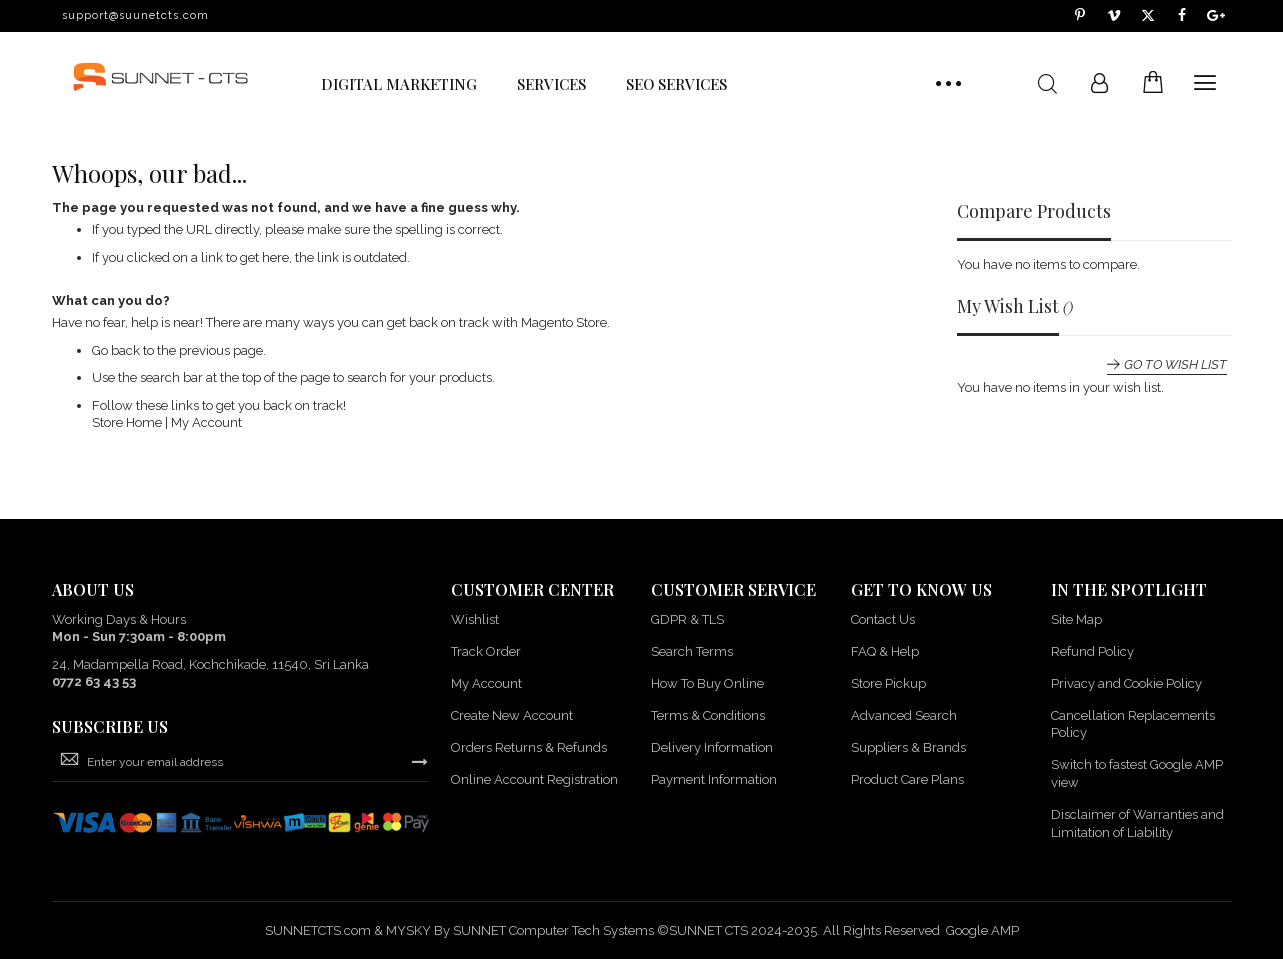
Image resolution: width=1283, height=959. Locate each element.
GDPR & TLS (687, 619)
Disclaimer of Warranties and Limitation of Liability (1137, 823)
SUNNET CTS (708, 930)
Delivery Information (712, 747)
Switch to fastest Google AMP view (1137, 773)
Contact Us (883, 619)
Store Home (127, 422)
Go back (116, 350)
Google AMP (982, 930)
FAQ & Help (885, 651)
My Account (206, 422)
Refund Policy (1092, 651)
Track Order (486, 651)
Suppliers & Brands (908, 747)
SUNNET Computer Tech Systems (553, 930)
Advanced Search (904, 715)
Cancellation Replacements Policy (1133, 724)
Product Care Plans (907, 779)
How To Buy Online (707, 683)
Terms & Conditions (708, 715)
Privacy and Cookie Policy (1126, 683)
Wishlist (475, 619)
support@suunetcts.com (135, 15)
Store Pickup (888, 683)
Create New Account (512, 715)
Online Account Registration (534, 779)
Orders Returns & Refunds (529, 747)
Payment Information (714, 779)
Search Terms (692, 651)
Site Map (1076, 619)
